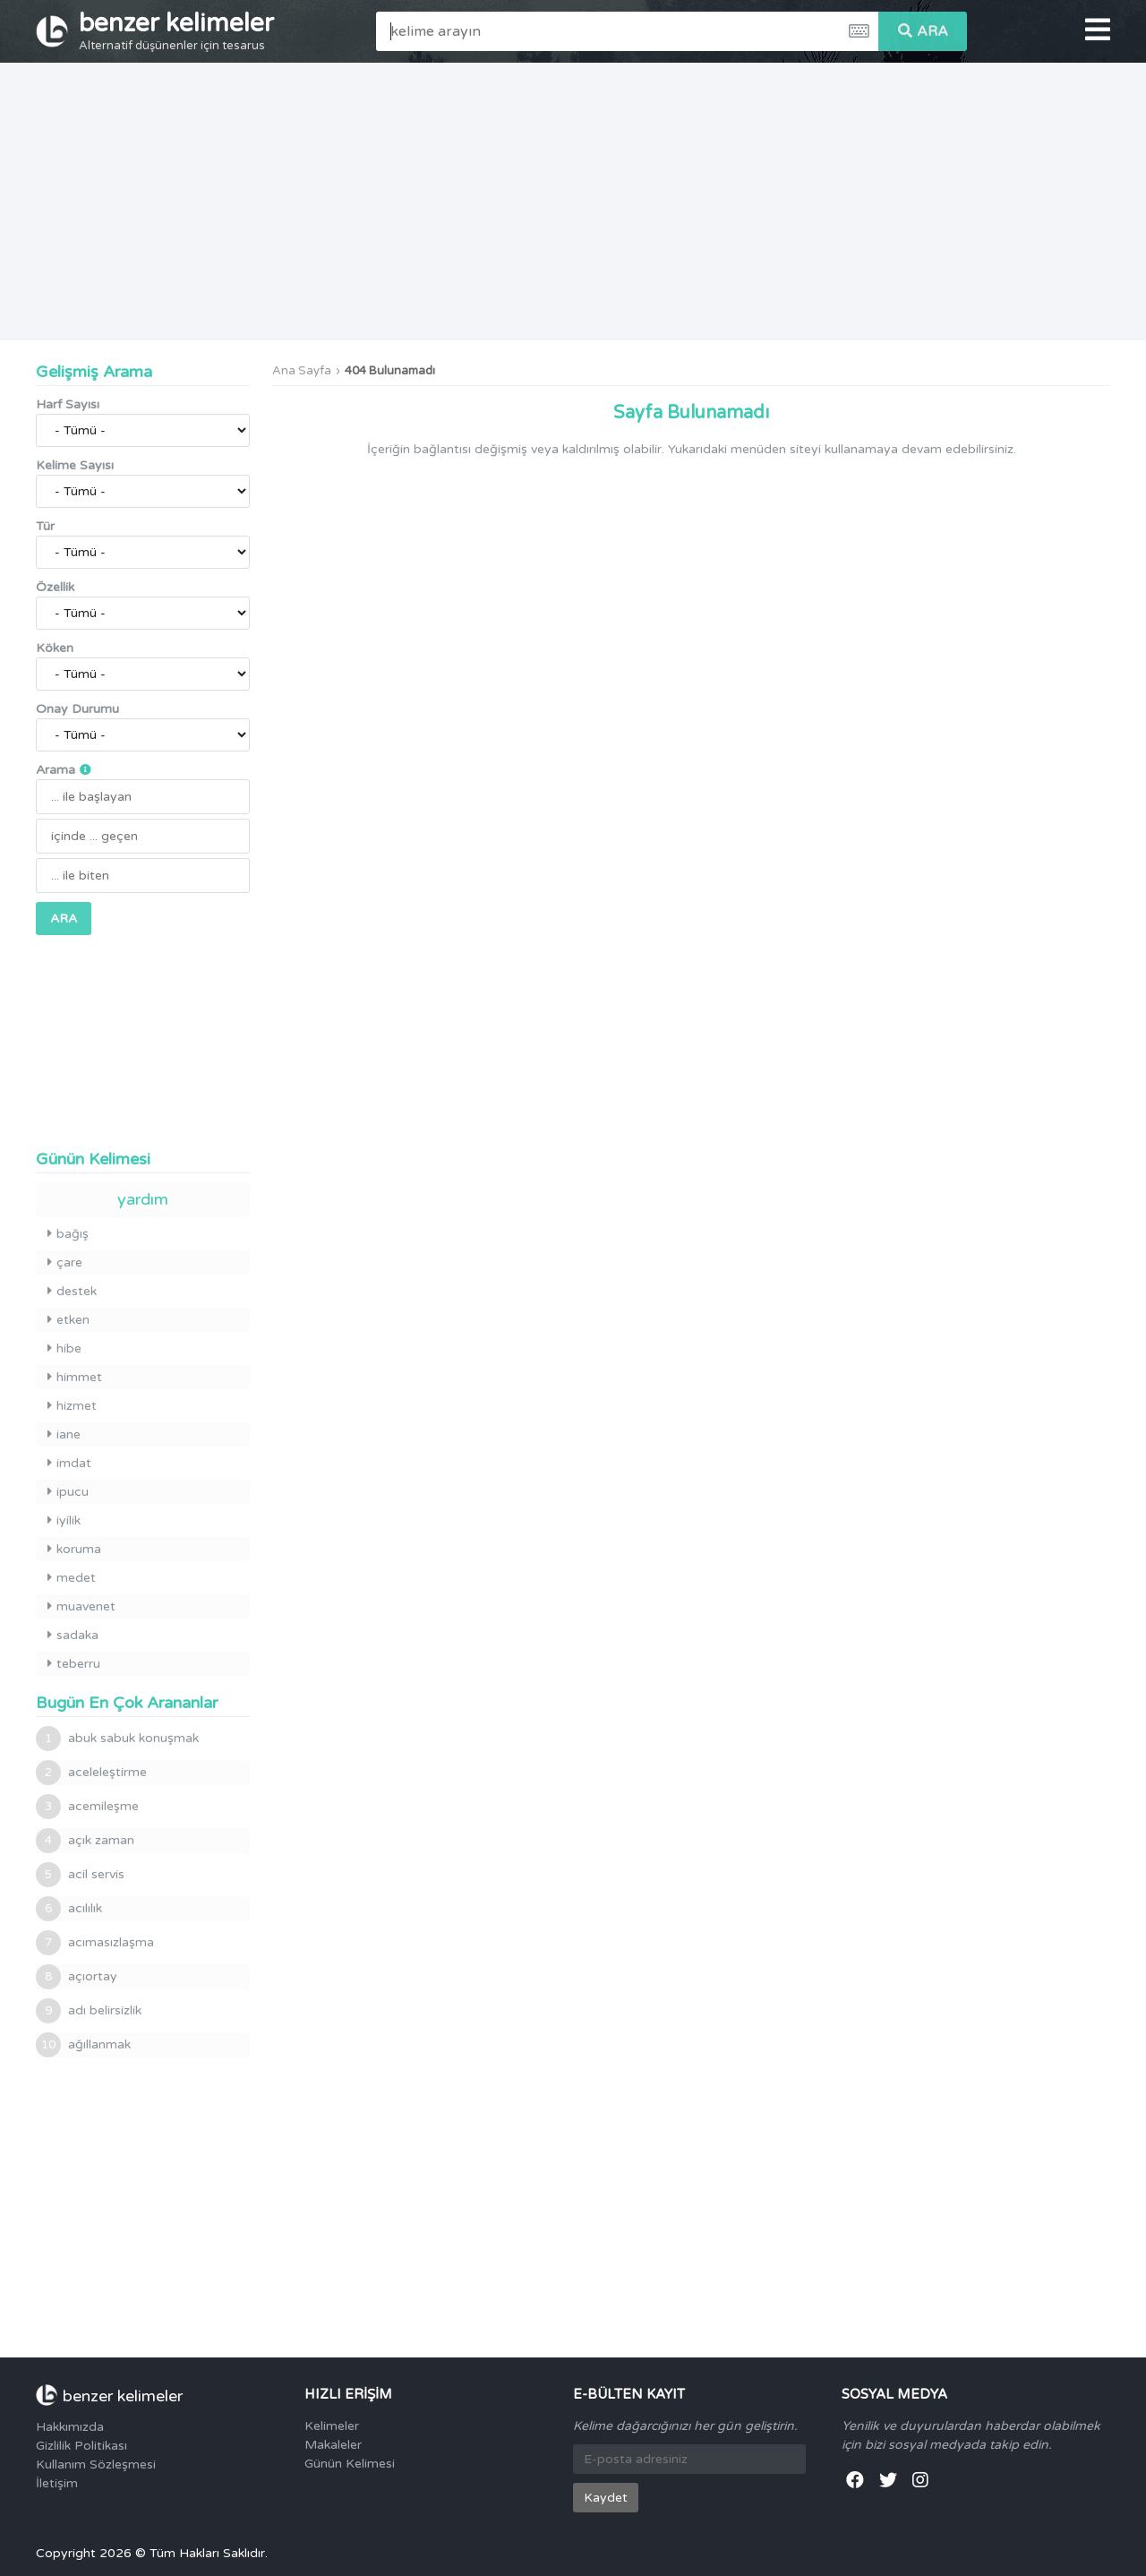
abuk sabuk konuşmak (117, 1738)
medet (71, 1577)
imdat (69, 1463)
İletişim (57, 2483)
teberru (73, 1663)
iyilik (64, 1520)
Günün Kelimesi (349, 2463)
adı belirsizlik (88, 2010)
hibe (64, 1348)
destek (72, 1291)
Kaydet (606, 2497)
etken (68, 1319)
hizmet (72, 1405)
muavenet (81, 1606)
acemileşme (87, 1806)
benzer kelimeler (176, 30)
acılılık (69, 1908)
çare (64, 1262)
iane (64, 1434)
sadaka (72, 1635)
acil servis (80, 1874)
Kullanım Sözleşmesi (96, 2464)
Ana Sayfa (301, 371)
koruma (74, 1549)
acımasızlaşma (95, 1942)
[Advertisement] (573, 201)
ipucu (68, 1491)
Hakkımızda (70, 2426)
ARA (923, 31)
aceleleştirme (91, 1772)
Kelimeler (331, 2426)
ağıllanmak (83, 2044)
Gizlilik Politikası (81, 2445)
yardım (142, 1199)
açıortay (76, 1976)
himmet (74, 1377)
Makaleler (333, 2444)
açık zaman (85, 1840)
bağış (68, 1233)
